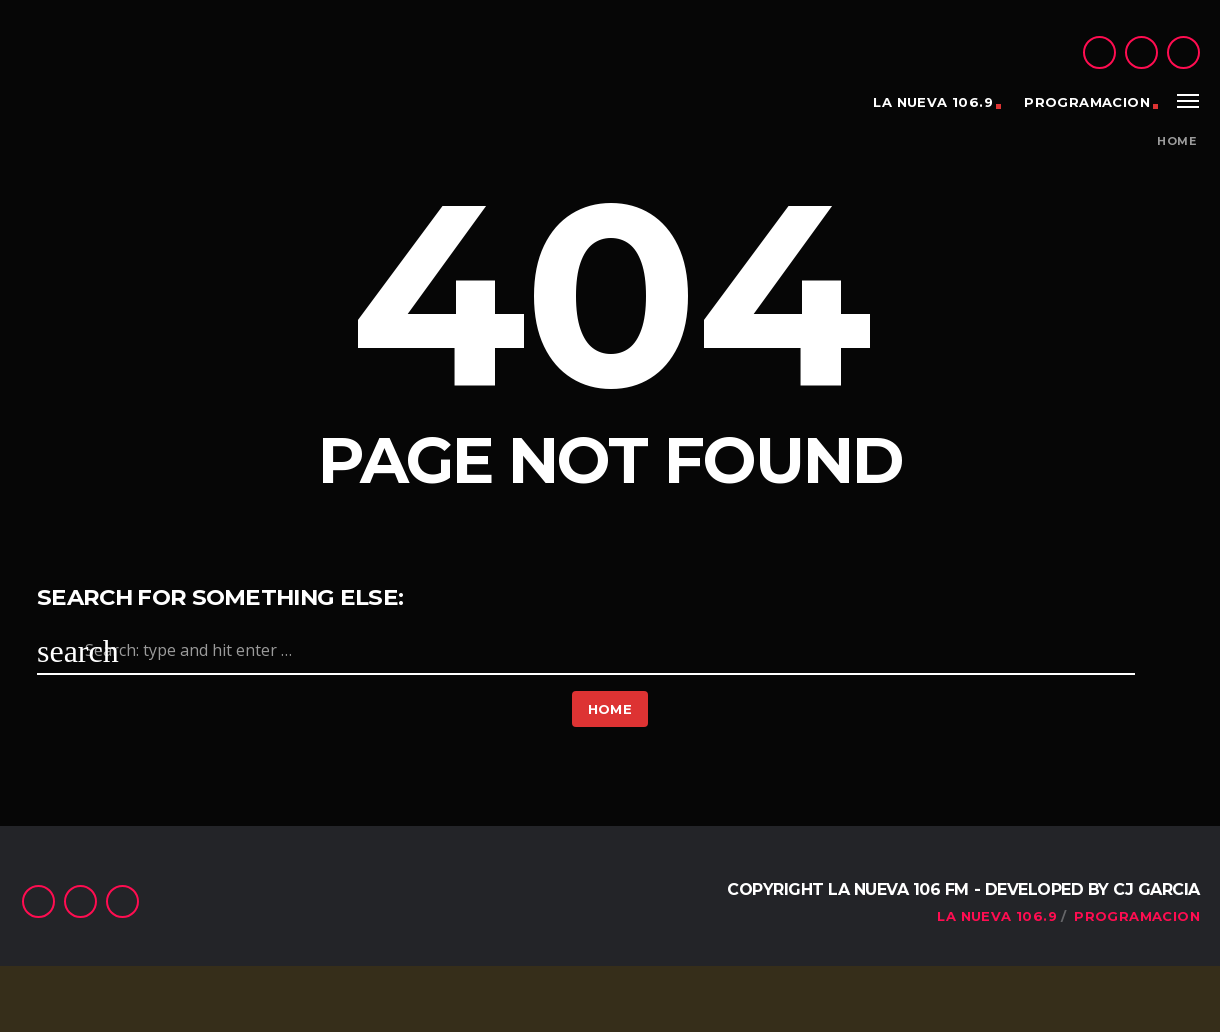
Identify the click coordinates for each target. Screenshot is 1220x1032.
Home (1176, 141)
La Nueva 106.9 (932, 102)
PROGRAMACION (1087, 102)
